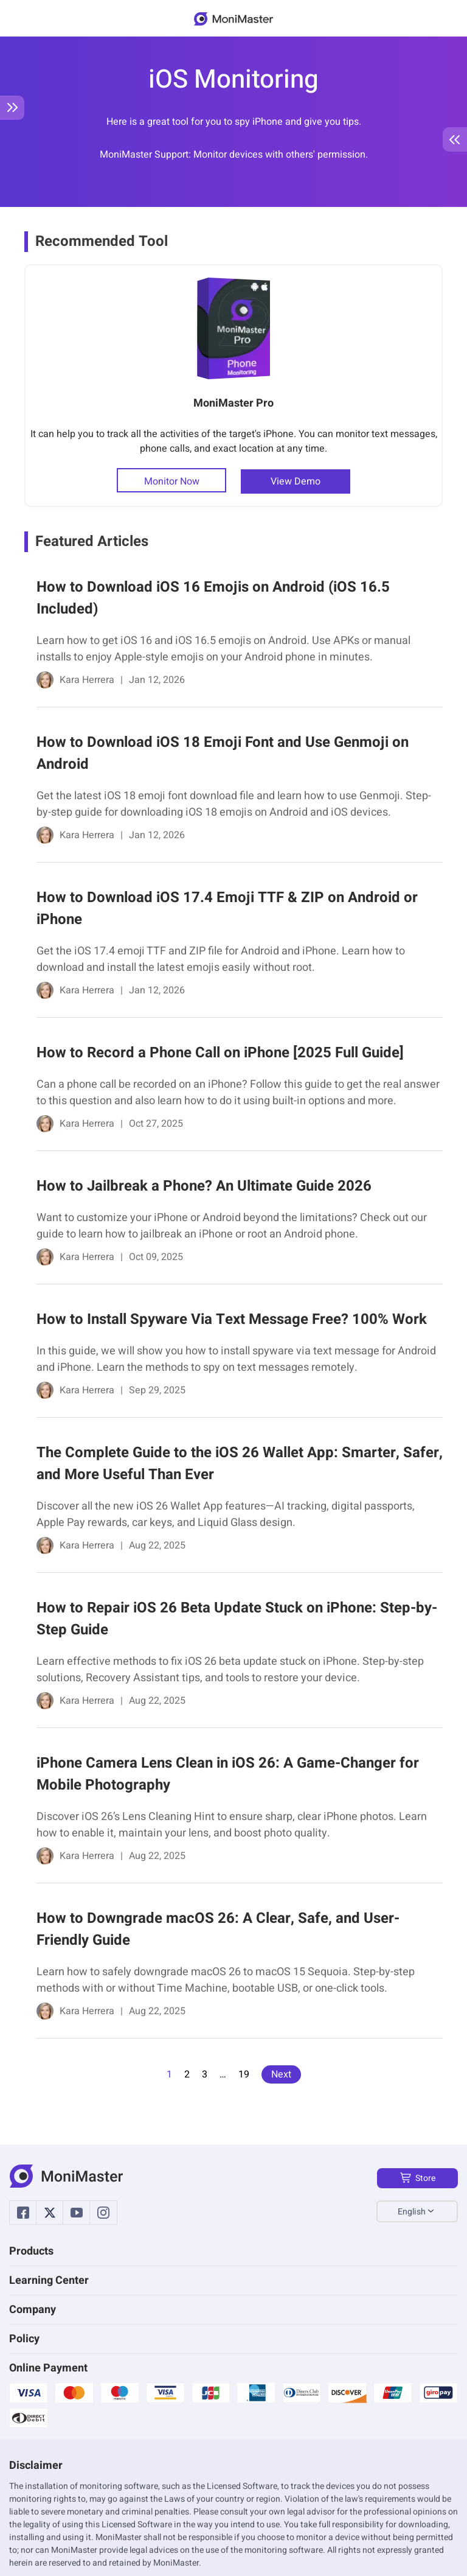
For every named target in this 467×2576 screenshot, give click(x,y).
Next (281, 2074)
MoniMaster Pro (233, 403)
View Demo (295, 481)
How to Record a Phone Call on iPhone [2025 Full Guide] (220, 1052)
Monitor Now (171, 481)
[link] (233, 635)
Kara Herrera (87, 680)
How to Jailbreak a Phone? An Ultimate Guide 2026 (204, 1186)
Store (417, 2178)
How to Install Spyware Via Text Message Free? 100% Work (231, 1319)
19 (243, 2074)
